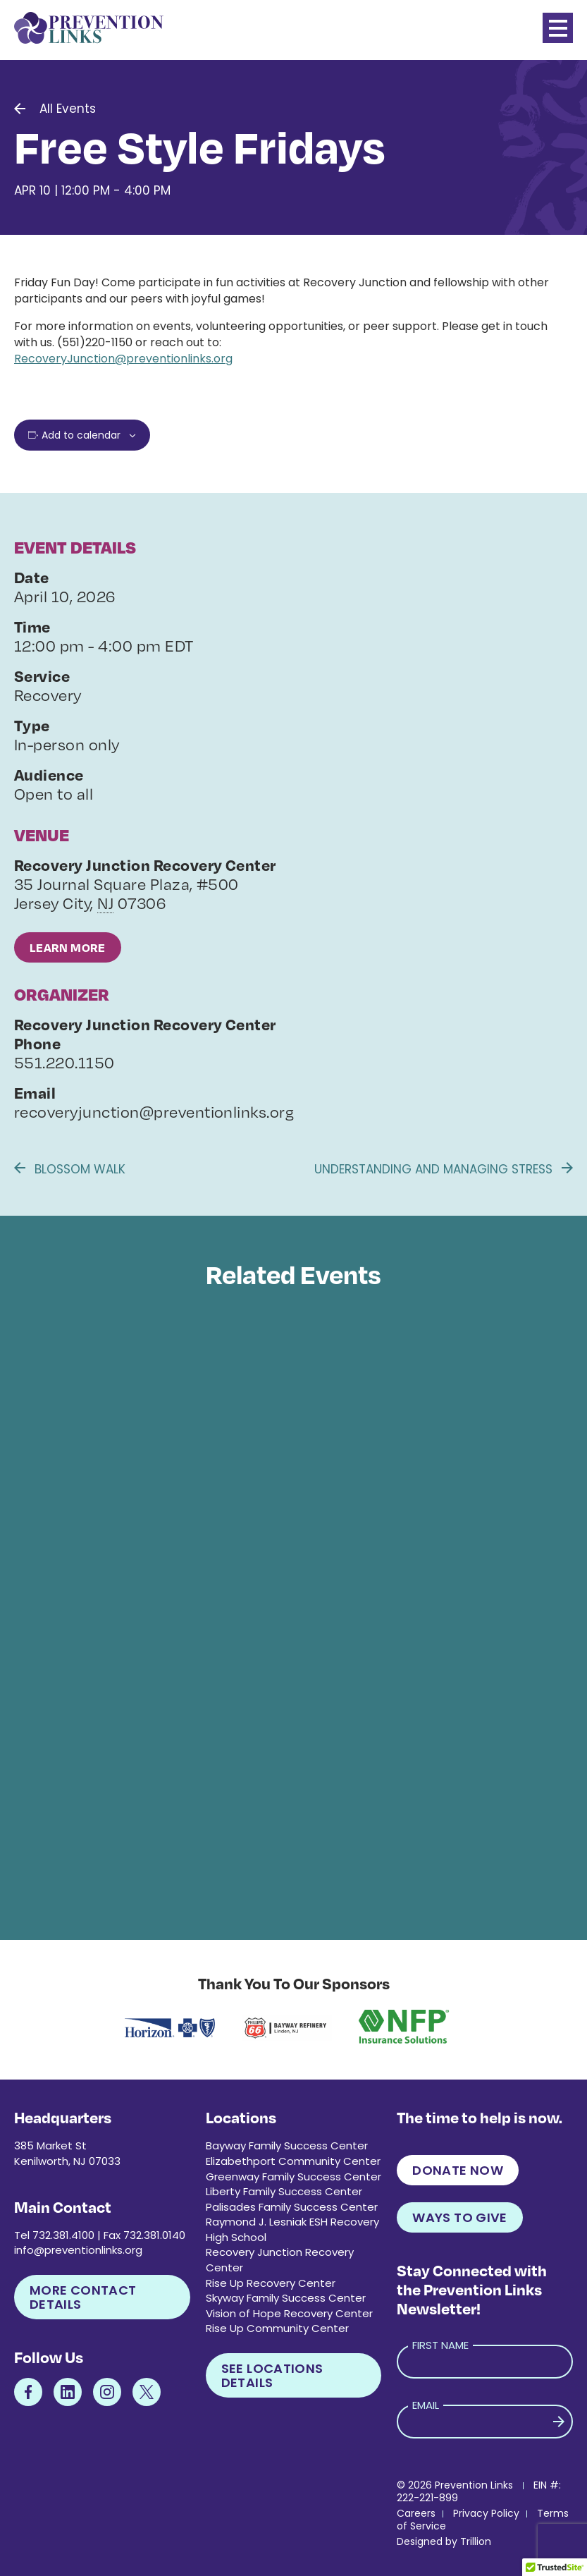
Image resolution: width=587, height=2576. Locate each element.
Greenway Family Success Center (293, 2176)
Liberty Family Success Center (284, 2191)
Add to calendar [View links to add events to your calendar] (81, 435)
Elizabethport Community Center (293, 2161)
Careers (416, 2513)
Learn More (68, 947)
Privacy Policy (486, 2513)
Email (425, 2405)
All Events (67, 108)
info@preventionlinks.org (78, 2249)
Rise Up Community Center (277, 2328)
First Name (440, 2345)
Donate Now (457, 2170)
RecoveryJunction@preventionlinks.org (123, 358)
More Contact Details (83, 2297)
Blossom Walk (69, 1169)
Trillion (475, 2541)
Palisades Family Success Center (292, 2206)
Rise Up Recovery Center (270, 2283)
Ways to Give (459, 2217)
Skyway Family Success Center (286, 2297)
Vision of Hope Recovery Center (289, 2313)
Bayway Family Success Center (287, 2145)
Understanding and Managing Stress (443, 1169)
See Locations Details (272, 2375)
